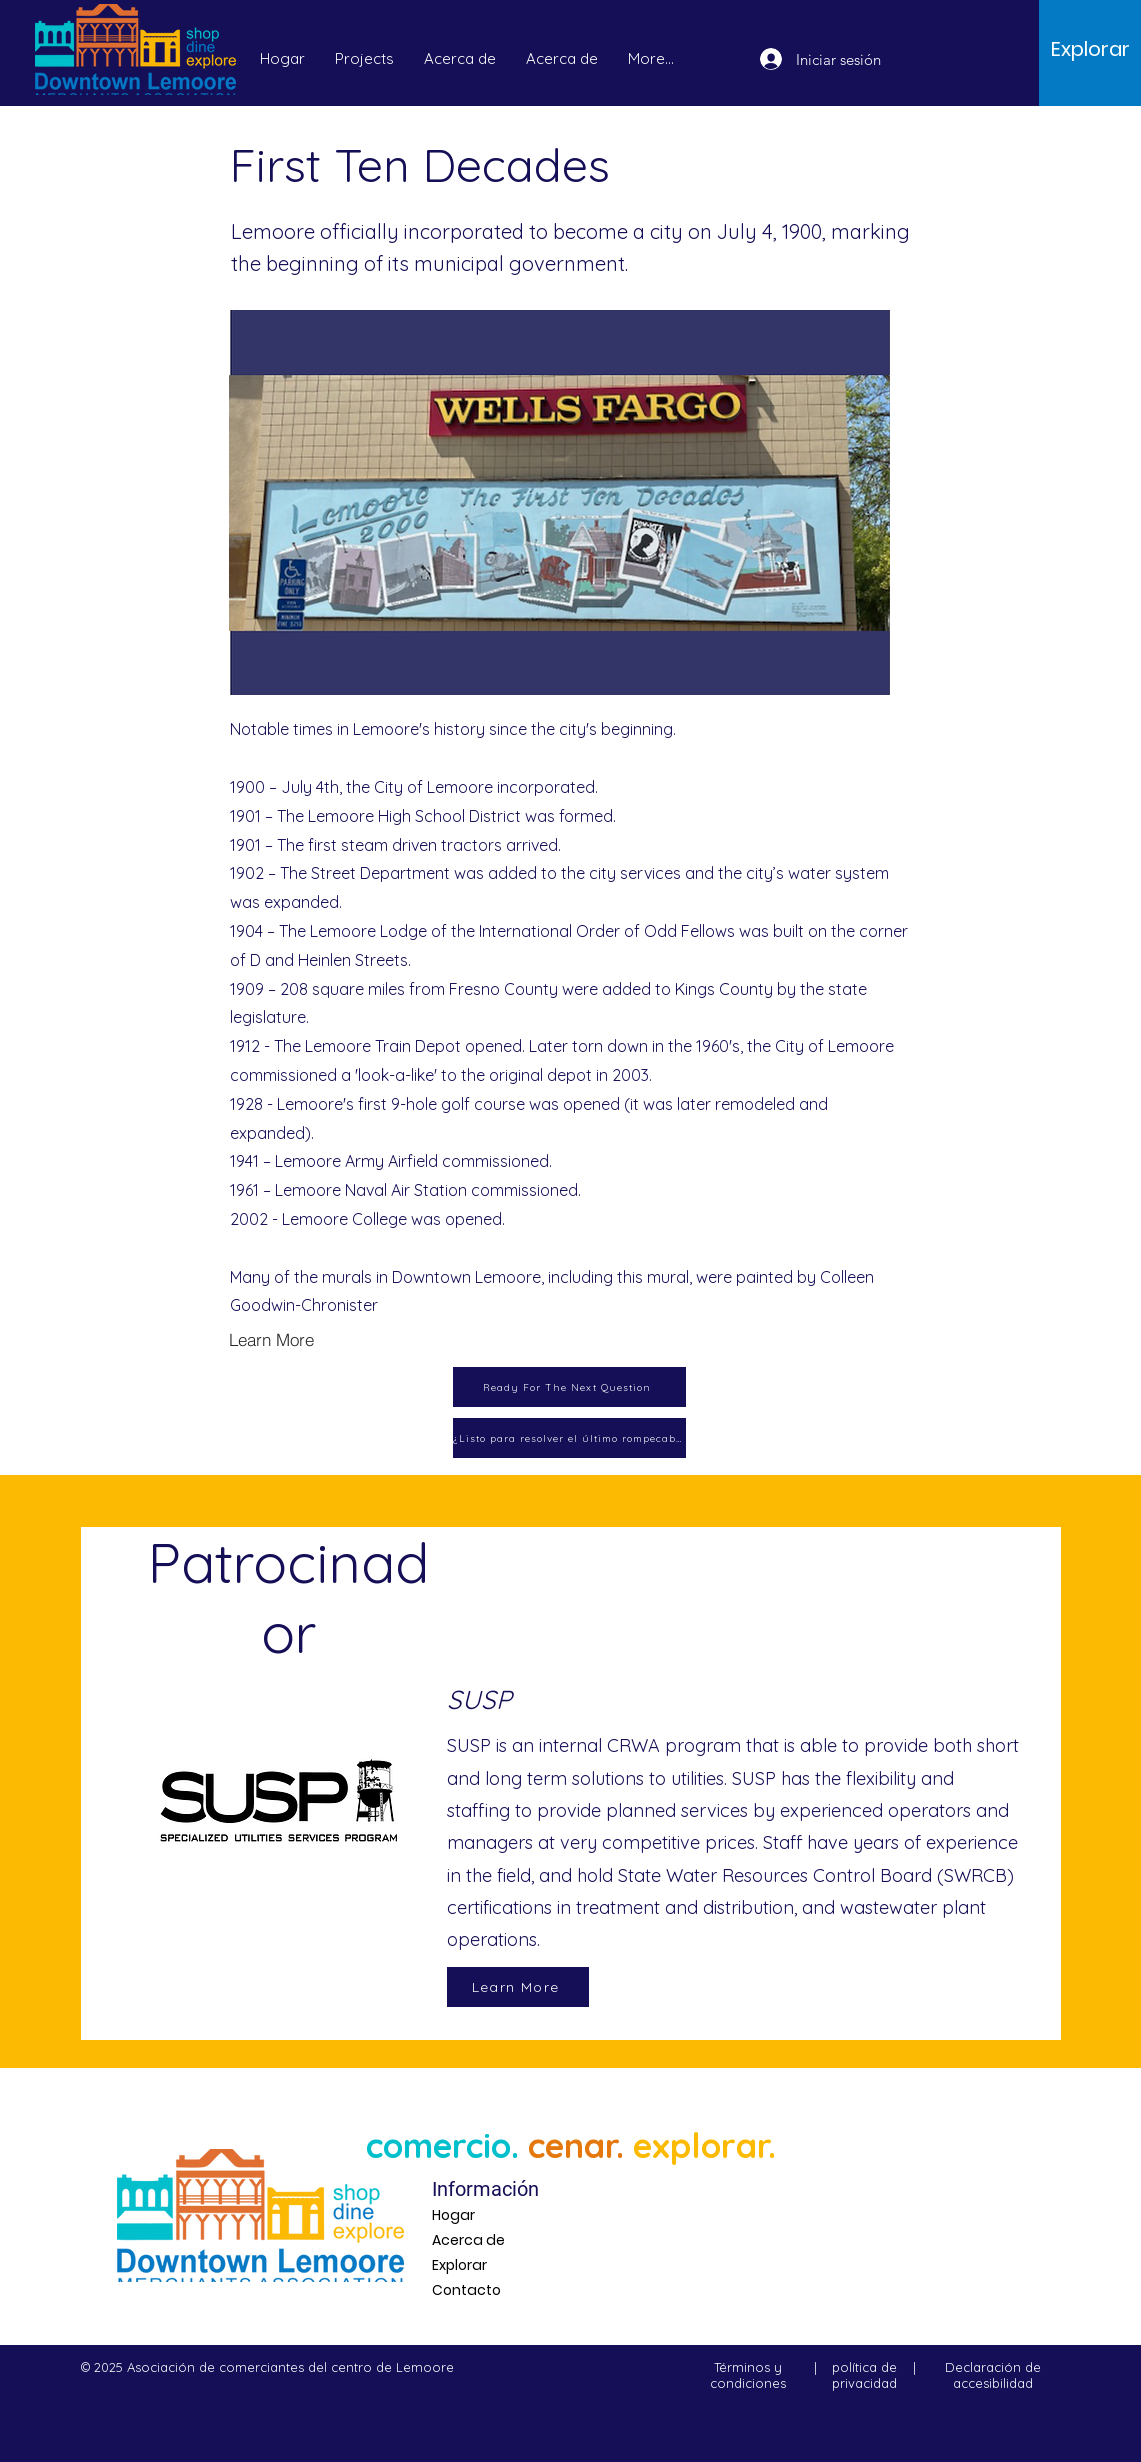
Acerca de (468, 2240)
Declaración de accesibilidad (993, 2375)
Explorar (459, 2265)
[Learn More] (300, 1340)
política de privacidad (864, 2375)
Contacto (466, 2290)
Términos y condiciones (748, 2375)
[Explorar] (1090, 49)
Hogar (453, 2215)
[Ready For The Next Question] (569, 1387)
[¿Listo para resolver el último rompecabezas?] (569, 1438)
